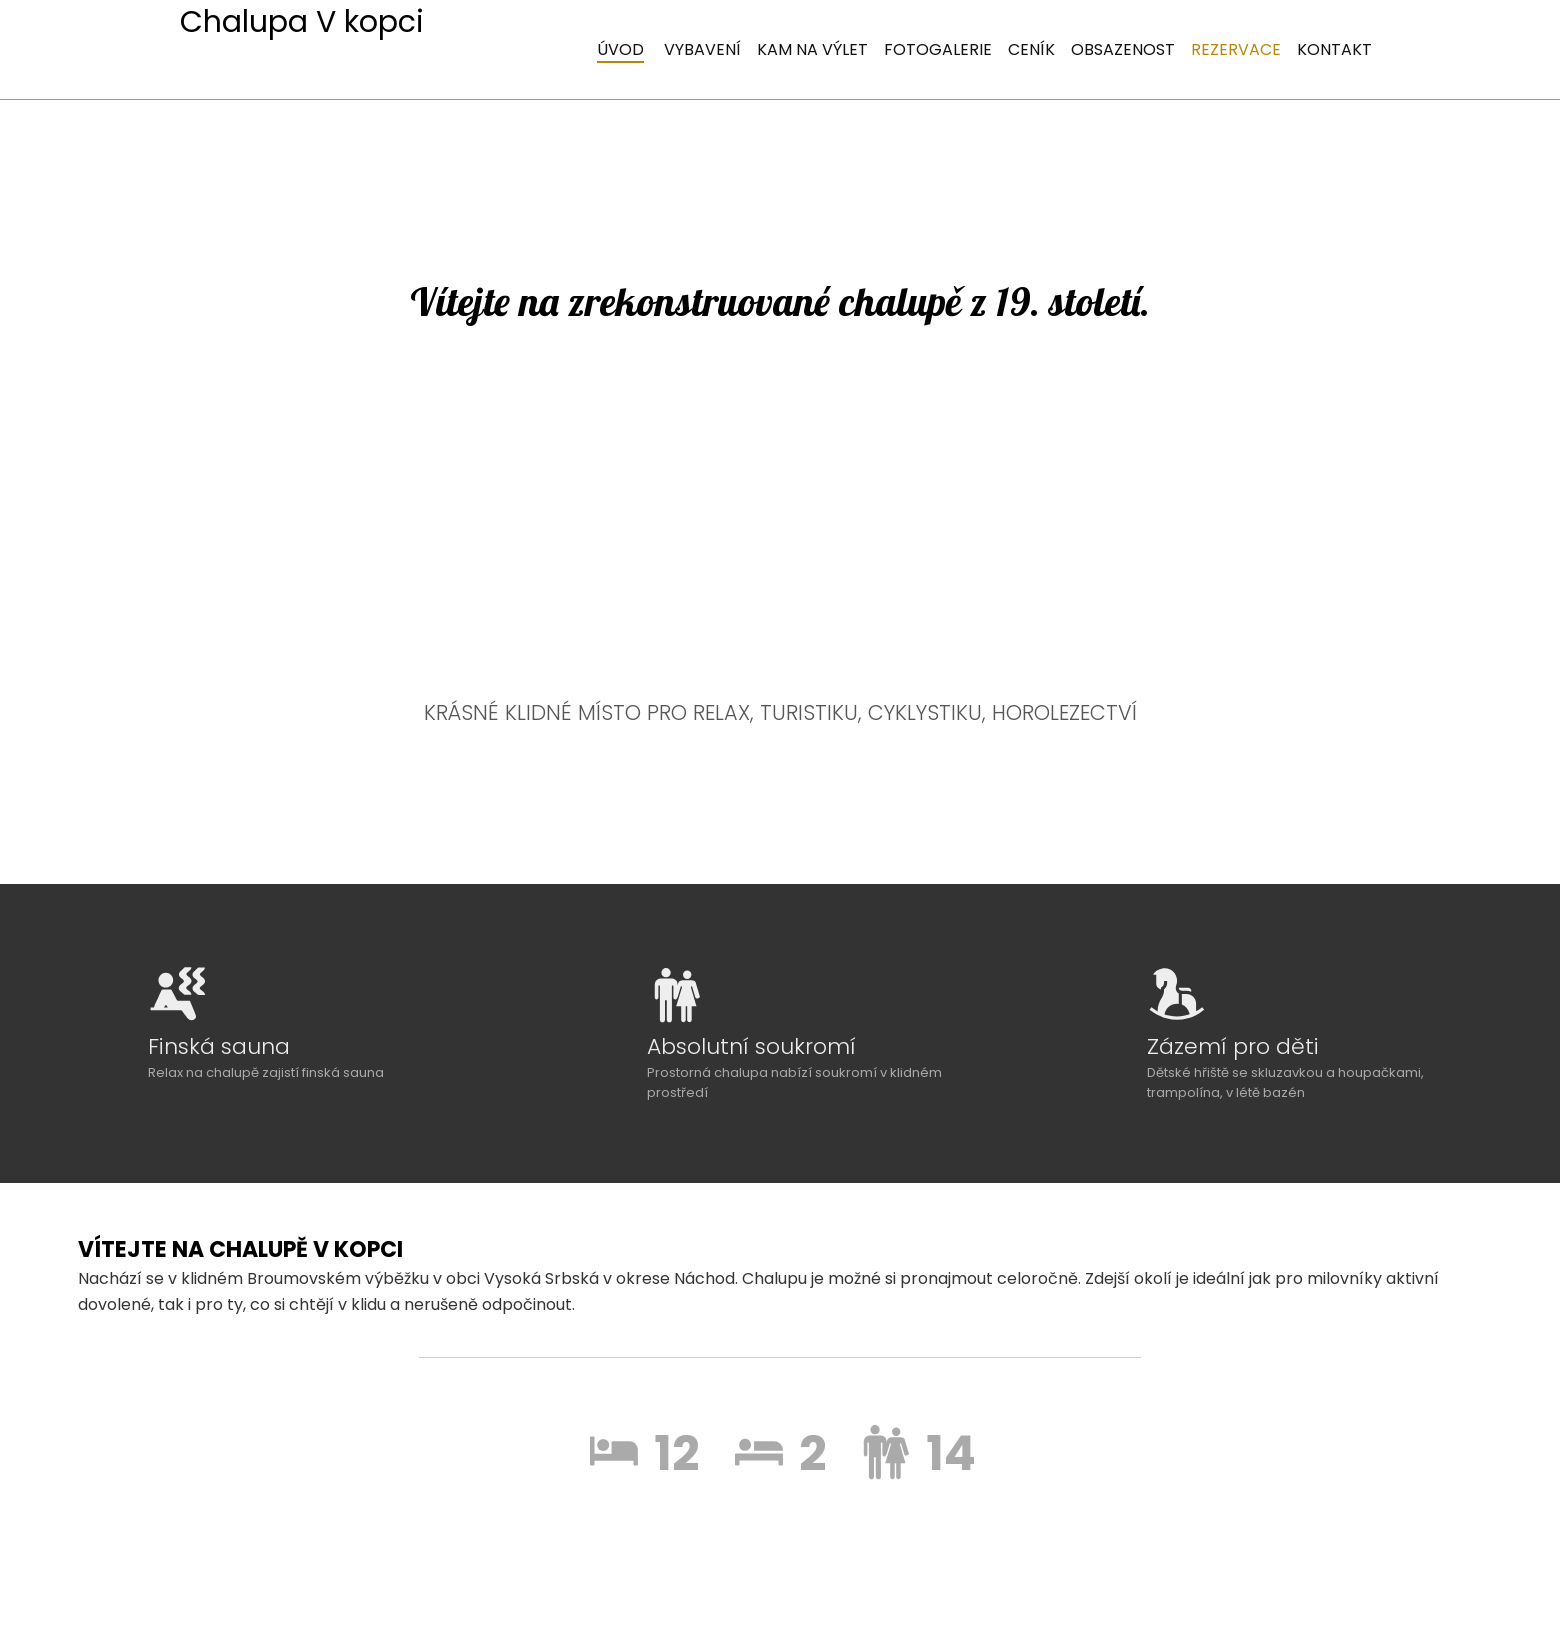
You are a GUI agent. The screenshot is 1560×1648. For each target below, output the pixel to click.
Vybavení (702, 49)
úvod (620, 49)
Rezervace (1236, 49)
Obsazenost (1123, 49)
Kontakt (1334, 49)
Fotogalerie (938, 49)
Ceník (1031, 49)
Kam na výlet (812, 49)
